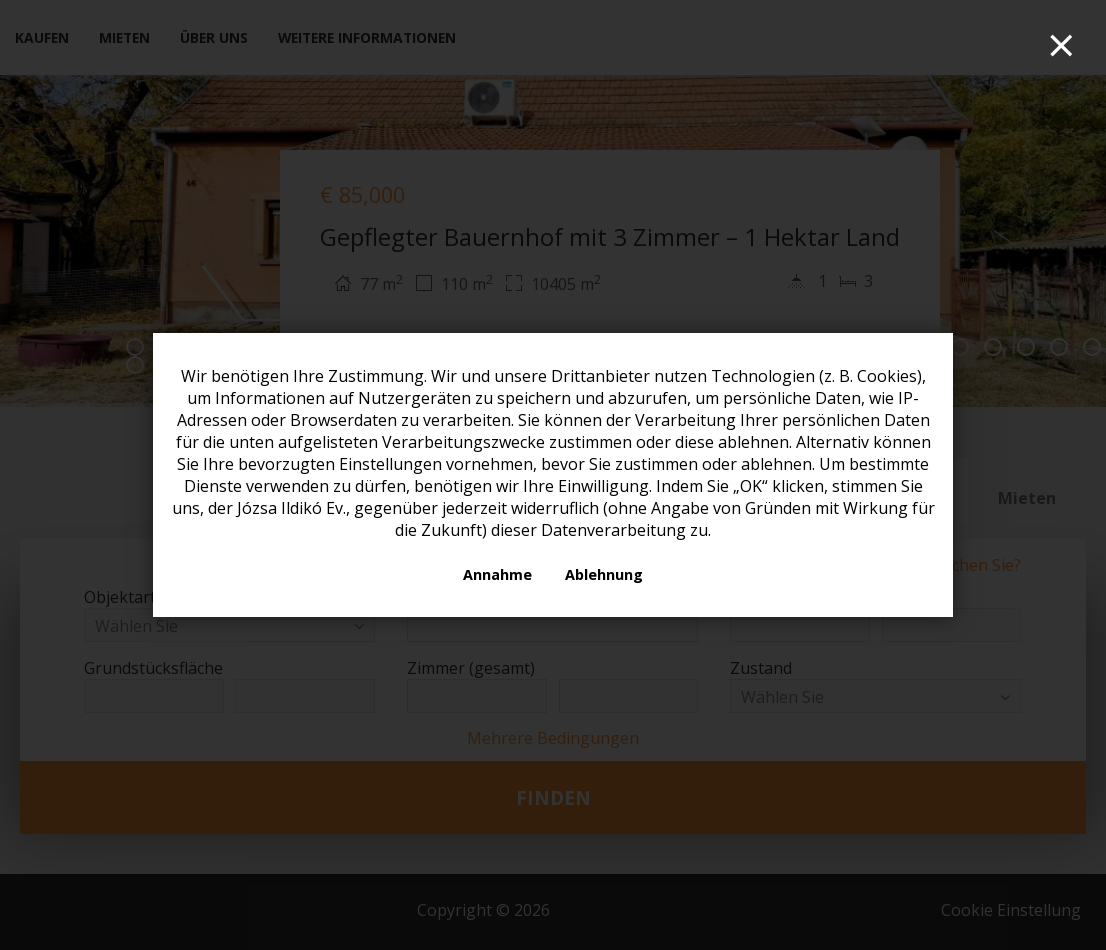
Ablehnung (604, 574)
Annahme (497, 574)
